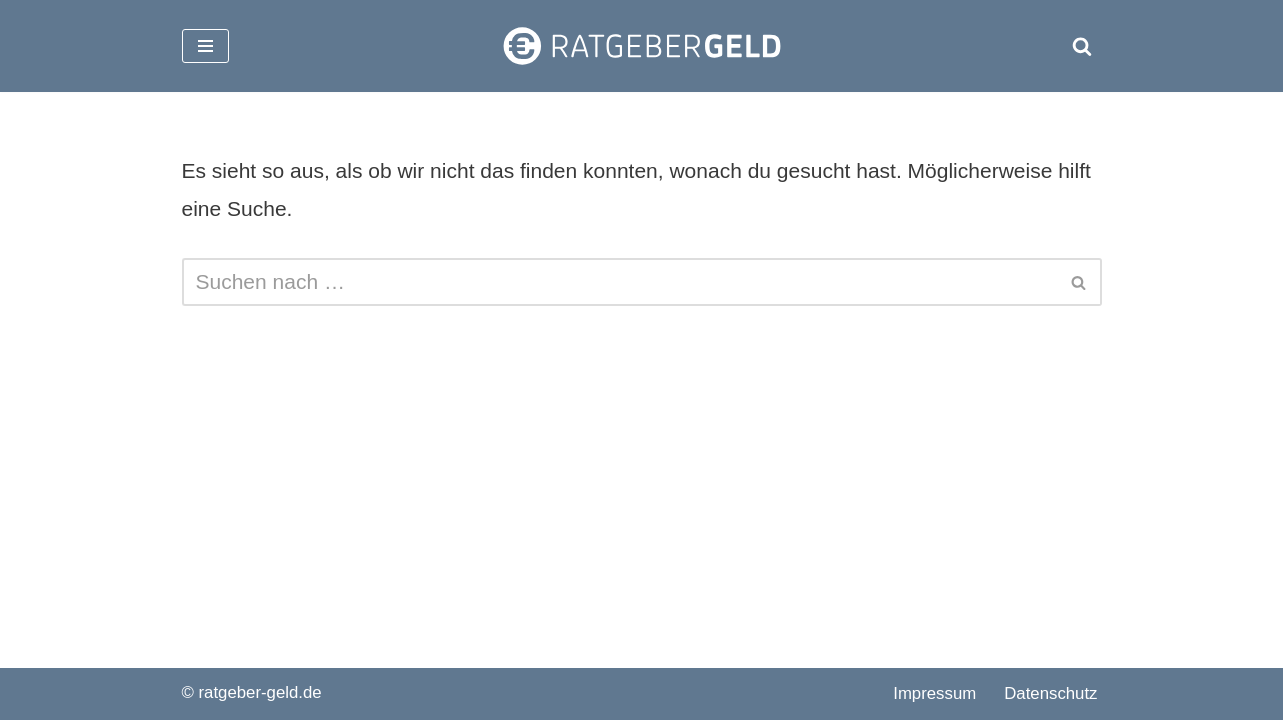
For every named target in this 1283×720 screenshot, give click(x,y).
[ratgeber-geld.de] (642, 46)
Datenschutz (1050, 693)
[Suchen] (1082, 46)
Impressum (934, 693)
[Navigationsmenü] (205, 46)
